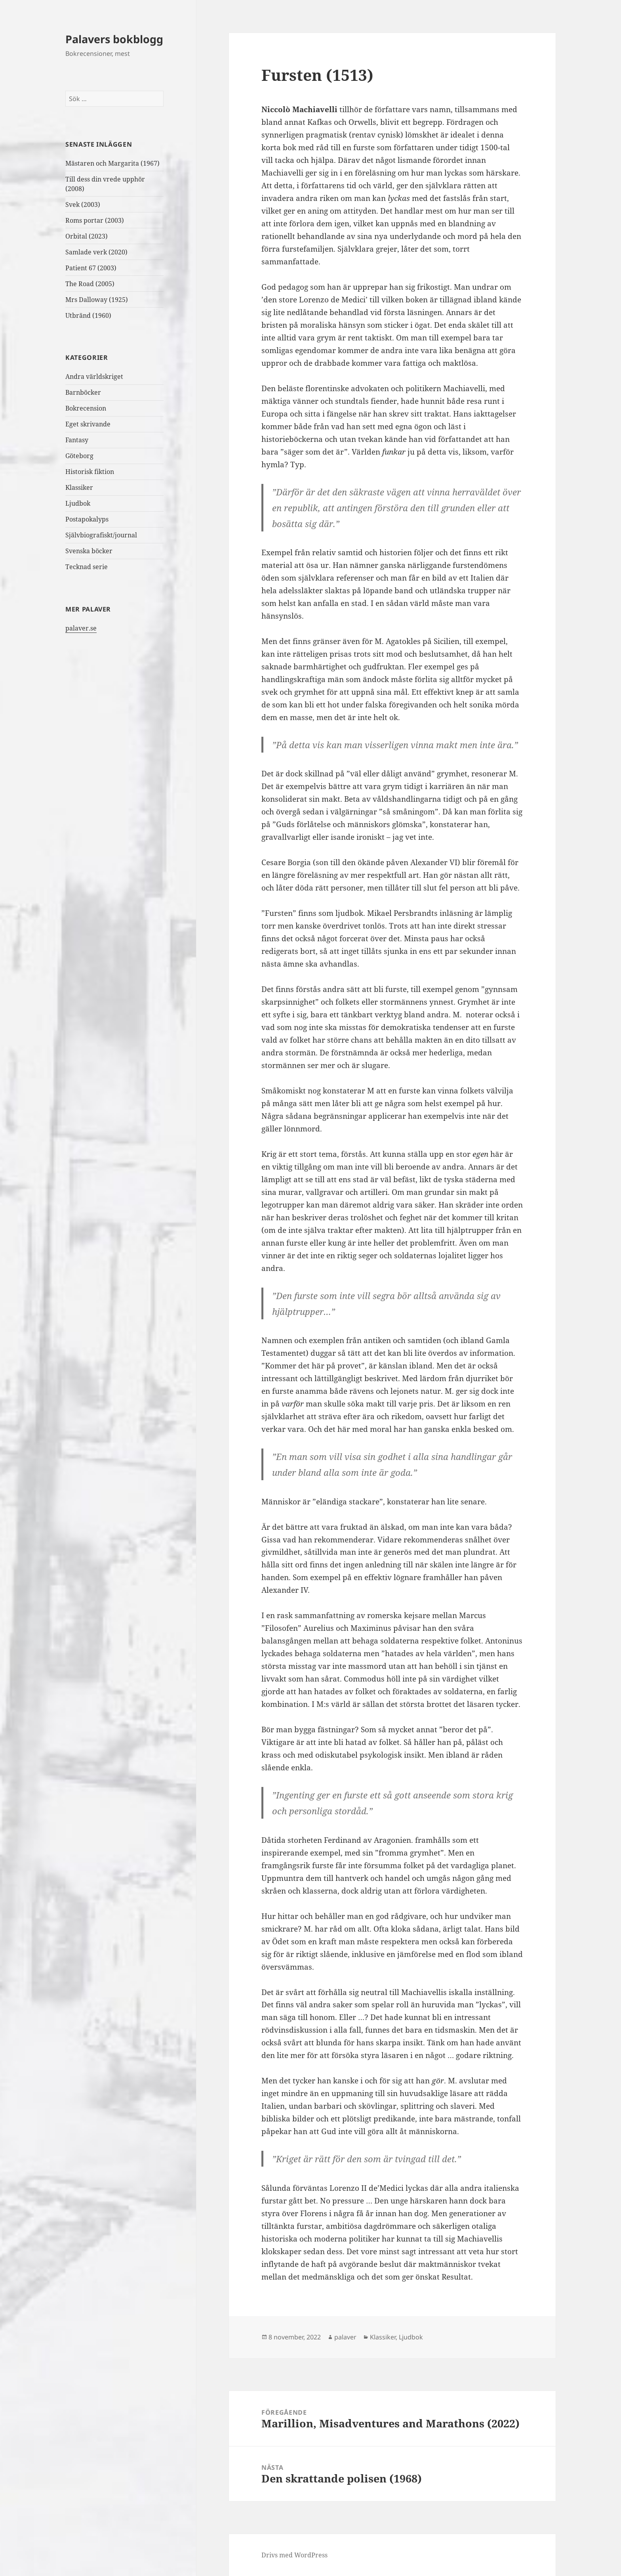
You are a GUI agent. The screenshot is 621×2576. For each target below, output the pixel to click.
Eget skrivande (87, 424)
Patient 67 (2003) (90, 268)
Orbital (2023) (86, 236)
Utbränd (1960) (88, 315)
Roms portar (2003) (94, 220)
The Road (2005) (89, 283)
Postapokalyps (87, 519)
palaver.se (81, 628)
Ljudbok (77, 503)
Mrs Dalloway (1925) (96, 299)
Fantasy (76, 440)
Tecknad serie (86, 566)
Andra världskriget (94, 376)
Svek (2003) (82, 204)
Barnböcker (83, 392)
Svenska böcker (88, 551)
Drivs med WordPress (294, 2555)
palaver (345, 2337)
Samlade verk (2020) (97, 252)
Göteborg (79, 455)
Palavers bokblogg (114, 39)
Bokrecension (85, 408)
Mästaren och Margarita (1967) (112, 163)
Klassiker (79, 487)
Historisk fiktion (89, 471)
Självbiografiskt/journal (101, 535)
